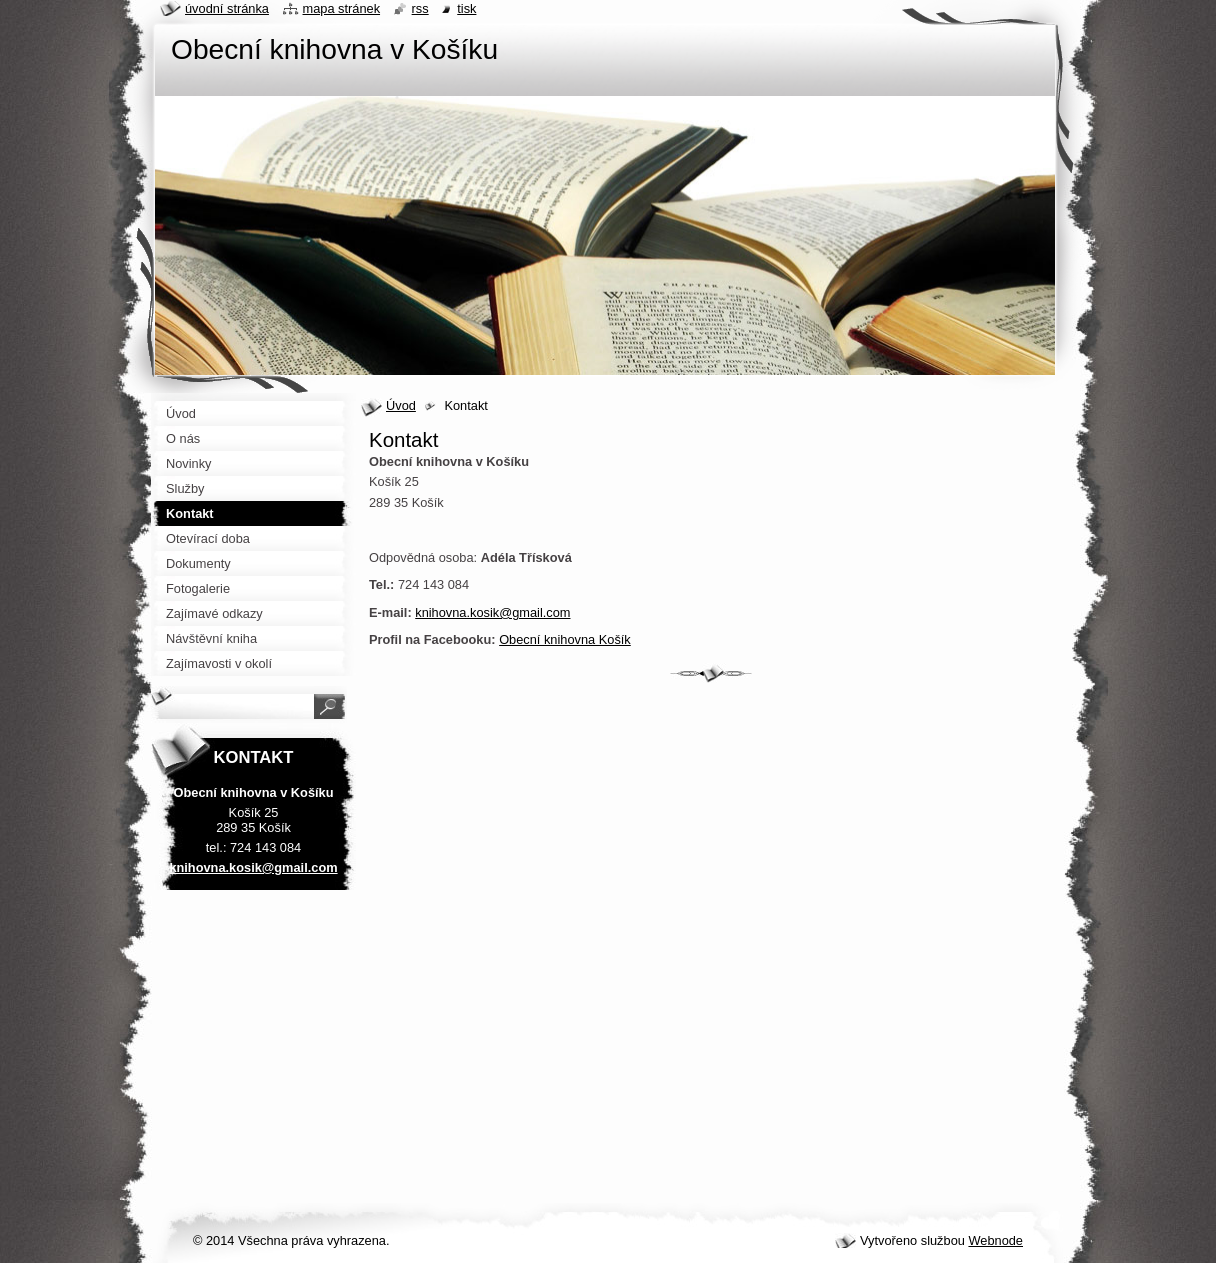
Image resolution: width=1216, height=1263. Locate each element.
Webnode (995, 1240)
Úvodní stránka (227, 8)
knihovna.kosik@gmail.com (492, 612)
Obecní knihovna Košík (565, 639)
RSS (420, 8)
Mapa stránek (342, 8)
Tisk (466, 8)
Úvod (401, 405)
